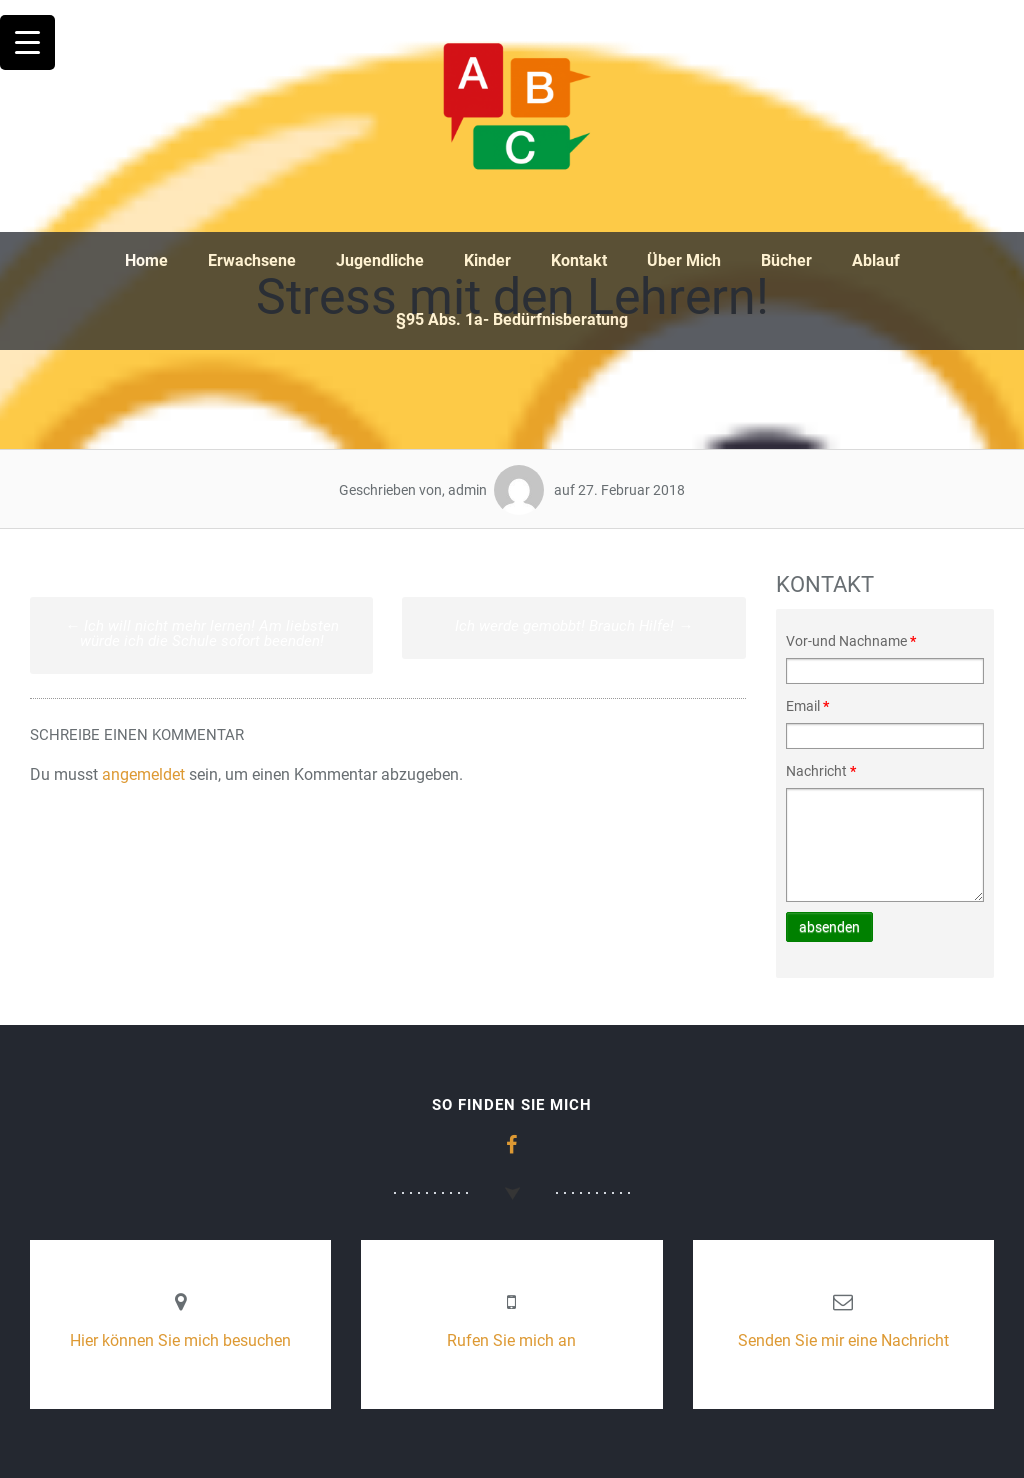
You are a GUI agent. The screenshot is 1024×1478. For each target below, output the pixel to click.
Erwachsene (252, 260)
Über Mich (684, 260)
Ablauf (876, 260)
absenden (829, 927)
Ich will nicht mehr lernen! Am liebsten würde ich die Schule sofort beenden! (202, 633)
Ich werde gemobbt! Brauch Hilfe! (574, 626)
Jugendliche (380, 260)
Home (146, 260)
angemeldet (143, 774)
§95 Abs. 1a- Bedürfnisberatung (512, 319)
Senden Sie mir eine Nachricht (843, 1340)
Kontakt (579, 260)
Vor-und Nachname (851, 641)
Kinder (487, 260)
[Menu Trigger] (27, 42)
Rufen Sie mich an (511, 1340)
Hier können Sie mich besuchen (180, 1340)
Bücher (786, 260)
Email (807, 706)
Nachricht (821, 771)
